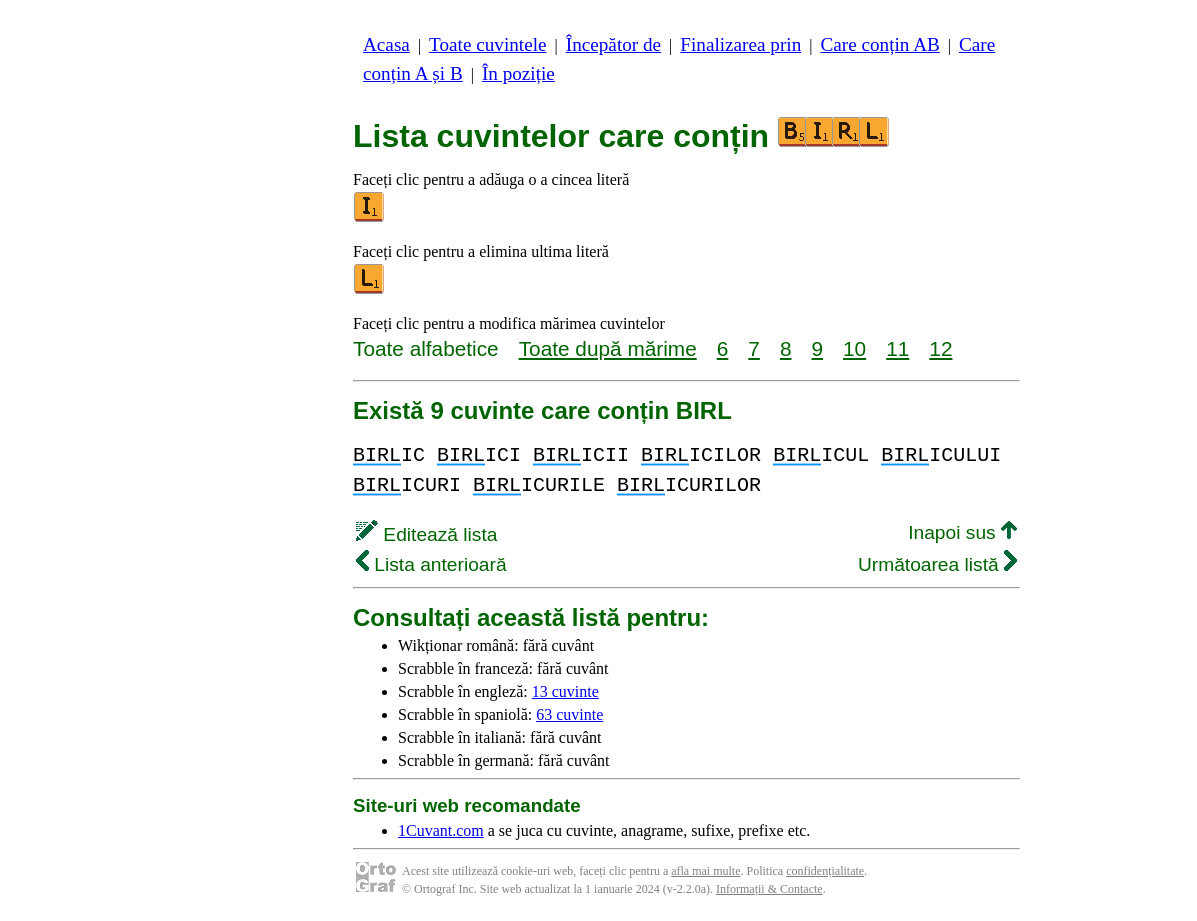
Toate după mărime (608, 348)
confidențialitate (825, 871)
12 (940, 348)
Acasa (386, 44)
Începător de (613, 44)
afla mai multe (705, 871)
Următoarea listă (937, 564)
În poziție (518, 73)
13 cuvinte (565, 691)
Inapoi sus (962, 532)
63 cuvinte (569, 714)
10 (854, 348)
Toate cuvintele (487, 44)
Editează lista (426, 534)
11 (897, 348)
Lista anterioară (431, 564)
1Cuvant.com (441, 830)
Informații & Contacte (769, 889)
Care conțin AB (879, 44)
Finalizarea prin (740, 44)
